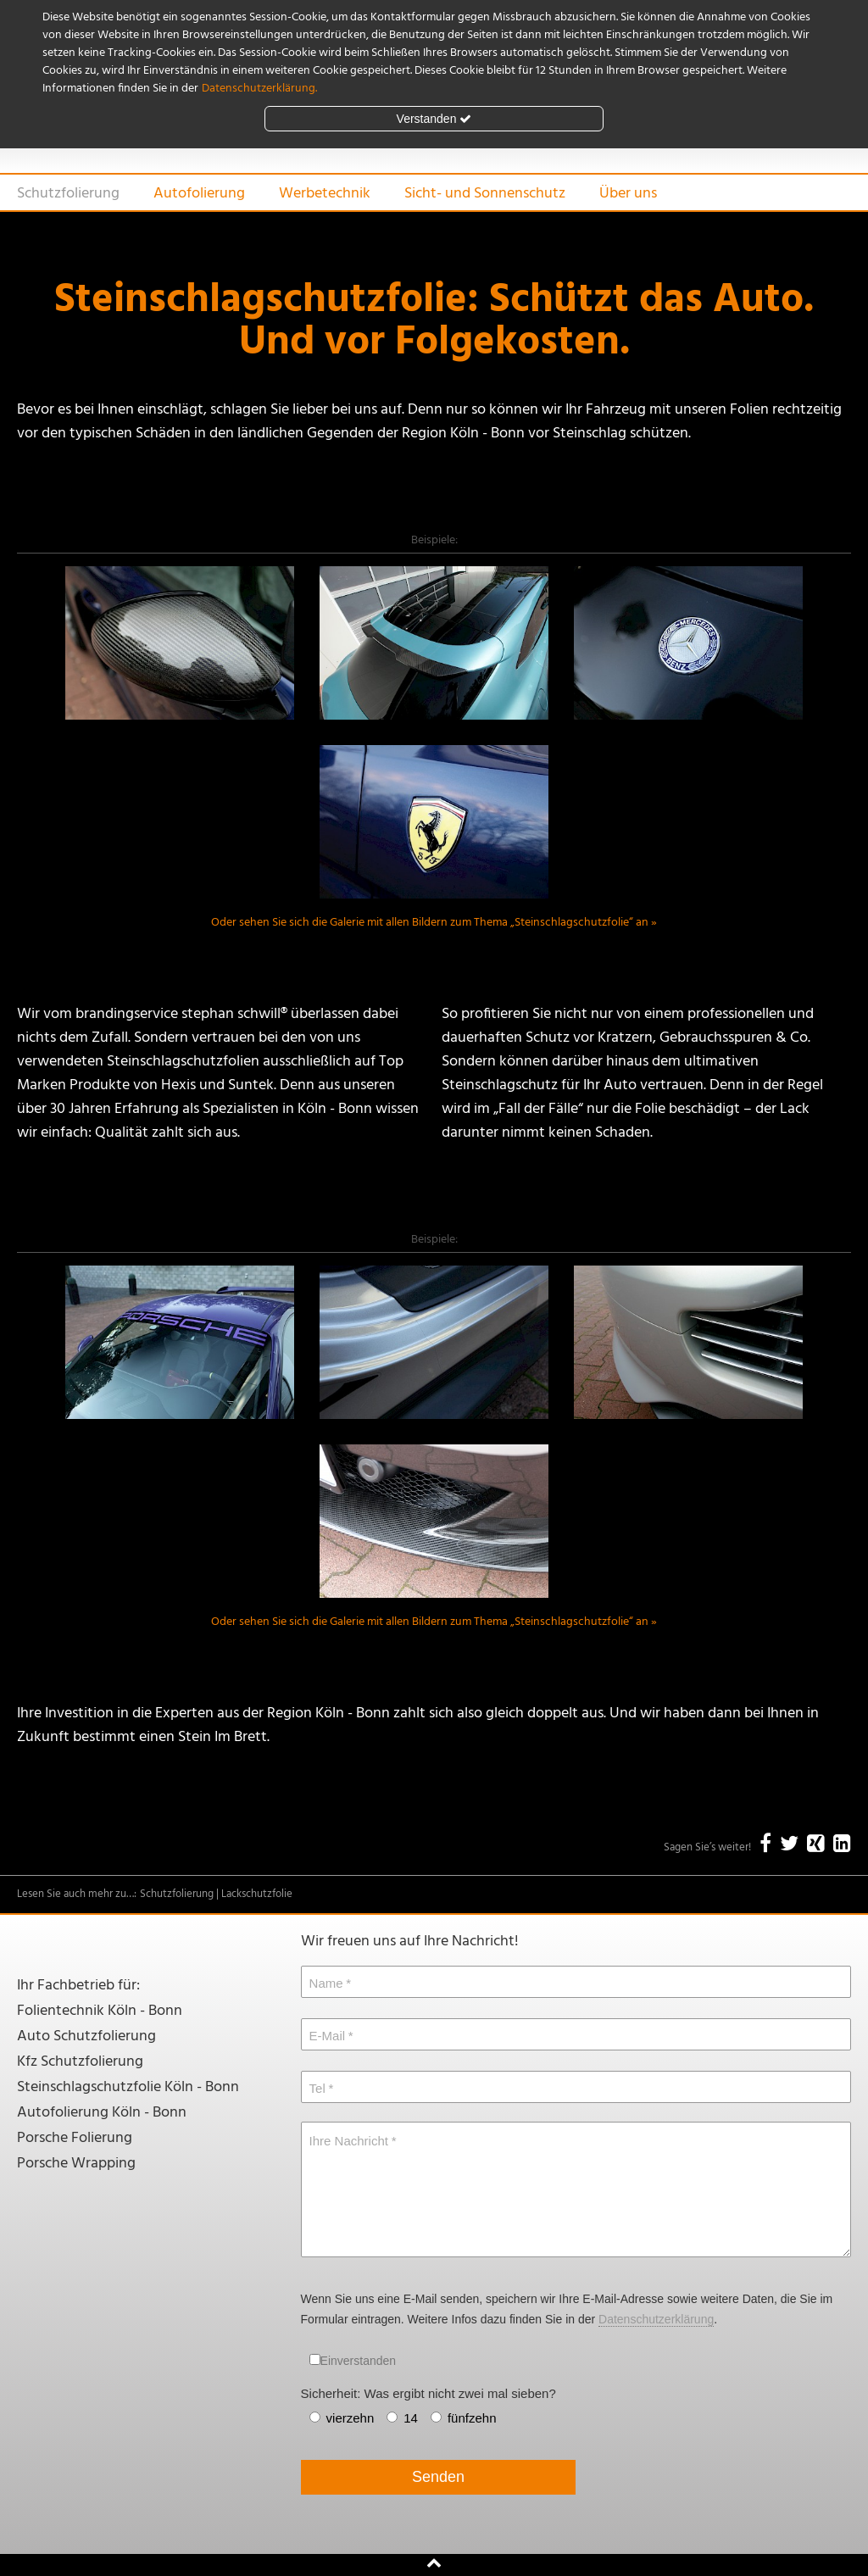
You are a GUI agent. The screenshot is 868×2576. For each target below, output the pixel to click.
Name (326, 1983)
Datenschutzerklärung (656, 2319)
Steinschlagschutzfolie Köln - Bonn (128, 2087)
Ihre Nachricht (348, 2141)
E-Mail (327, 2035)
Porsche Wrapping (76, 2163)
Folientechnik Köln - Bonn (99, 2011)
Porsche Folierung (74, 2138)
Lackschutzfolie (256, 1894)
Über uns (628, 193)
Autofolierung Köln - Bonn (101, 2112)
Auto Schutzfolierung (86, 2036)
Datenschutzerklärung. (259, 88)
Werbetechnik (324, 193)
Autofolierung (199, 193)
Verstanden (434, 118)
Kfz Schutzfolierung (80, 2062)
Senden (438, 2476)
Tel (317, 2088)
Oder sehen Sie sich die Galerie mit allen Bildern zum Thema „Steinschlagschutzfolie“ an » (434, 922)
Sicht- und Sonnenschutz (484, 193)
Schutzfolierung (68, 193)
